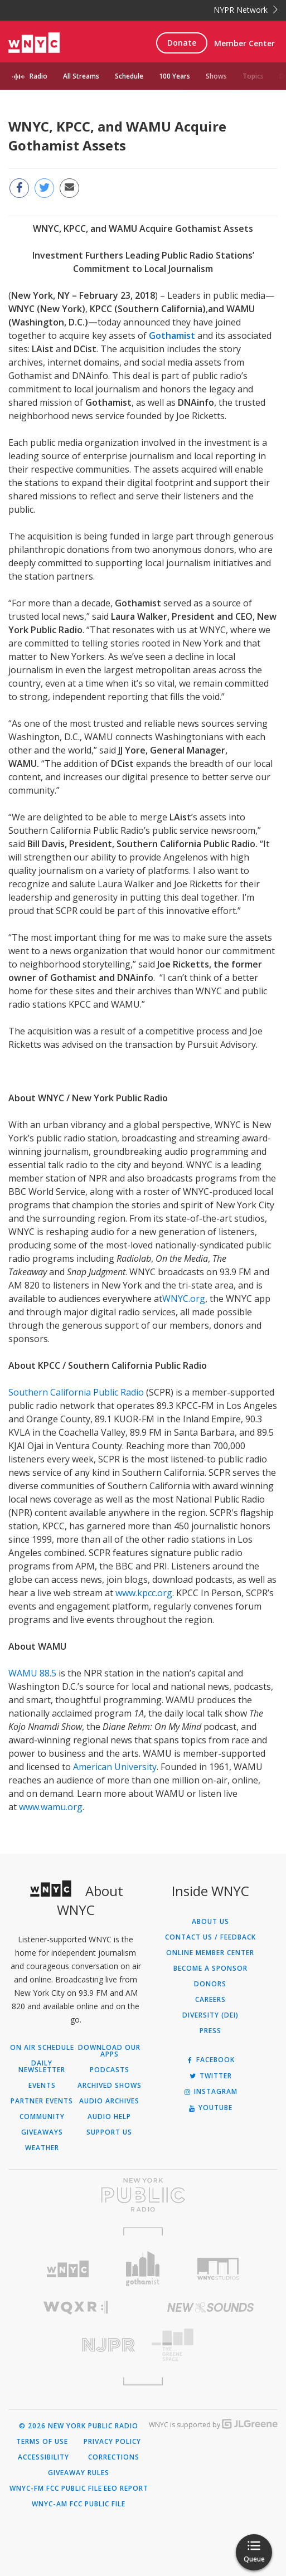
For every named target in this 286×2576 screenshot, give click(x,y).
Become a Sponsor (210, 1968)
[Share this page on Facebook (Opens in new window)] (19, 188)
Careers (210, 1999)
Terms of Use (42, 2441)
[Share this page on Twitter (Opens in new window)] (44, 188)
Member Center (244, 43)
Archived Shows (109, 2085)
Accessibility (43, 2457)
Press (210, 2031)
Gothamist (172, 335)
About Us (210, 1921)
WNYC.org (183, 1298)
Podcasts (109, 2070)
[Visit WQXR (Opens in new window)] (75, 2308)
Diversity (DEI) (210, 2015)
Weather (42, 2148)
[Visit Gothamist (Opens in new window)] (143, 2268)
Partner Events (42, 2101)
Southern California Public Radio (76, 1392)
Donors (210, 1984)
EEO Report (126, 2488)
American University (115, 1767)
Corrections (113, 2457)
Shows (216, 76)
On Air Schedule (42, 2047)
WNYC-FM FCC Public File (55, 2488)
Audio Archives (109, 2101)
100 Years (174, 76)
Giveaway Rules (78, 2473)
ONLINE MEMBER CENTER (210, 1953)
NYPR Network (246, 9)
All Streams (81, 76)
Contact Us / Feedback (210, 1937)
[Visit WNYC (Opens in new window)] (67, 2269)
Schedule (129, 76)
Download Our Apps (109, 2051)
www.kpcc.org (142, 1593)
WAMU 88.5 (32, 1673)
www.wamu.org (50, 1807)
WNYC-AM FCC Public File (78, 2504)
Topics (253, 76)
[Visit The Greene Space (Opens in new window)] (210, 2345)
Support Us (109, 2132)
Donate (181, 42)
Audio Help (109, 2116)
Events (42, 2085)
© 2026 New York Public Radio (78, 2426)
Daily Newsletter (41, 2066)
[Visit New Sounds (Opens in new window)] (210, 2307)
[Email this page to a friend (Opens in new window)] (69, 188)
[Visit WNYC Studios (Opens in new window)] (218, 2269)
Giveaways (42, 2132)
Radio (38, 76)
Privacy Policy (112, 2441)
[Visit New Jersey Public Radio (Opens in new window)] (75, 2345)
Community (42, 2116)
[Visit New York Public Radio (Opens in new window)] (143, 2195)
